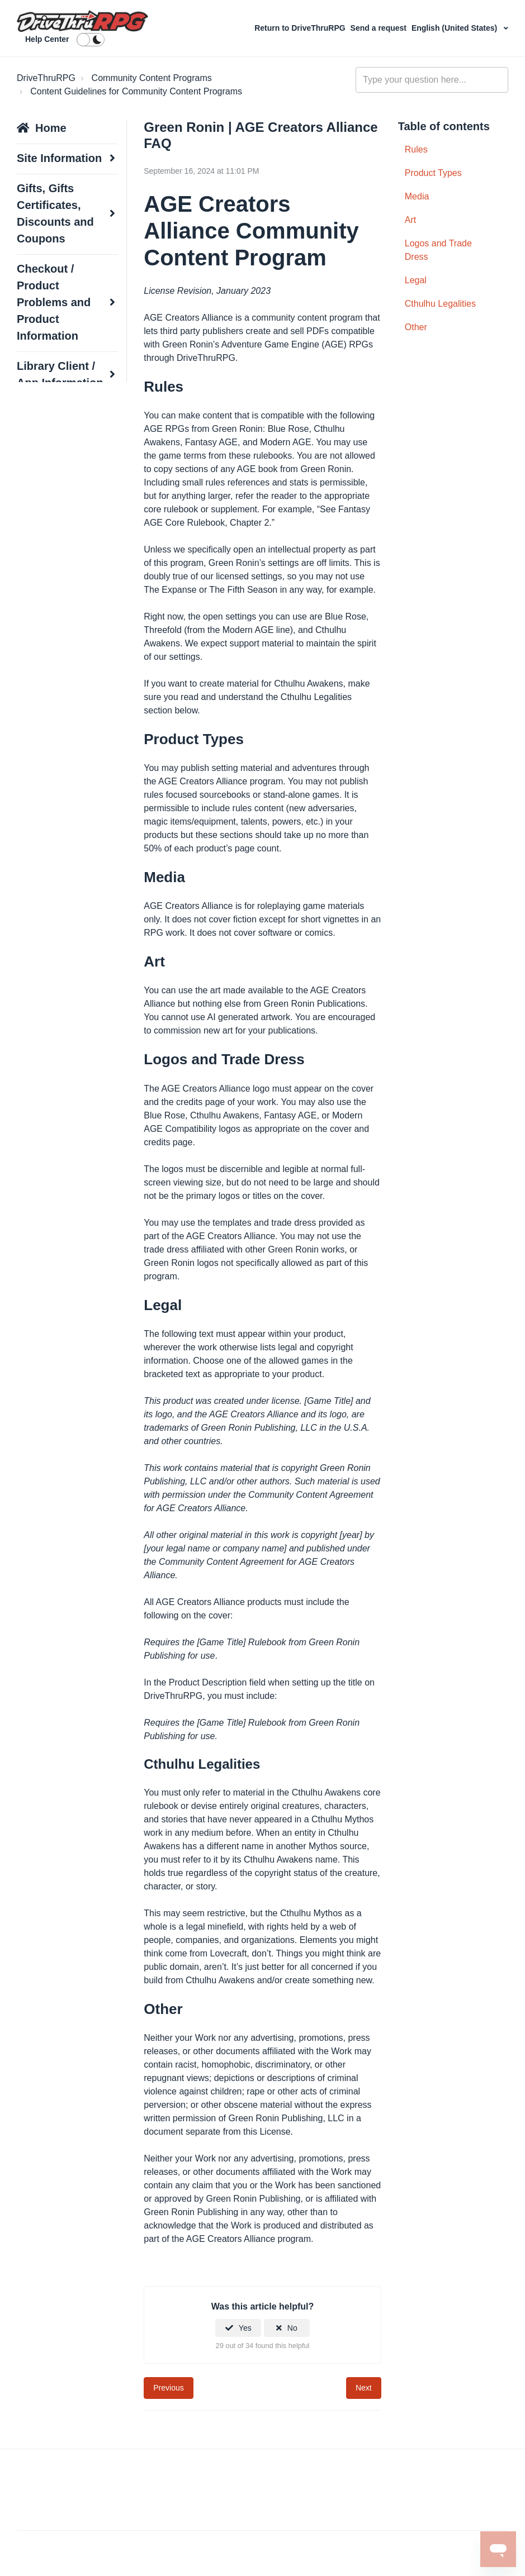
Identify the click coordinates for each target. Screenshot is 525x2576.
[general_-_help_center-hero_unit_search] (432, 80)
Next (364, 2387)
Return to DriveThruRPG (300, 27)
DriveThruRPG (46, 78)
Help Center (47, 39)
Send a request (380, 27)
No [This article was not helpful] (292, 2327)
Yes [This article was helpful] (245, 2327)
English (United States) (455, 27)
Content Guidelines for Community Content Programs (136, 91)
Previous (168, 2387)
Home (51, 128)
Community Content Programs (152, 78)
